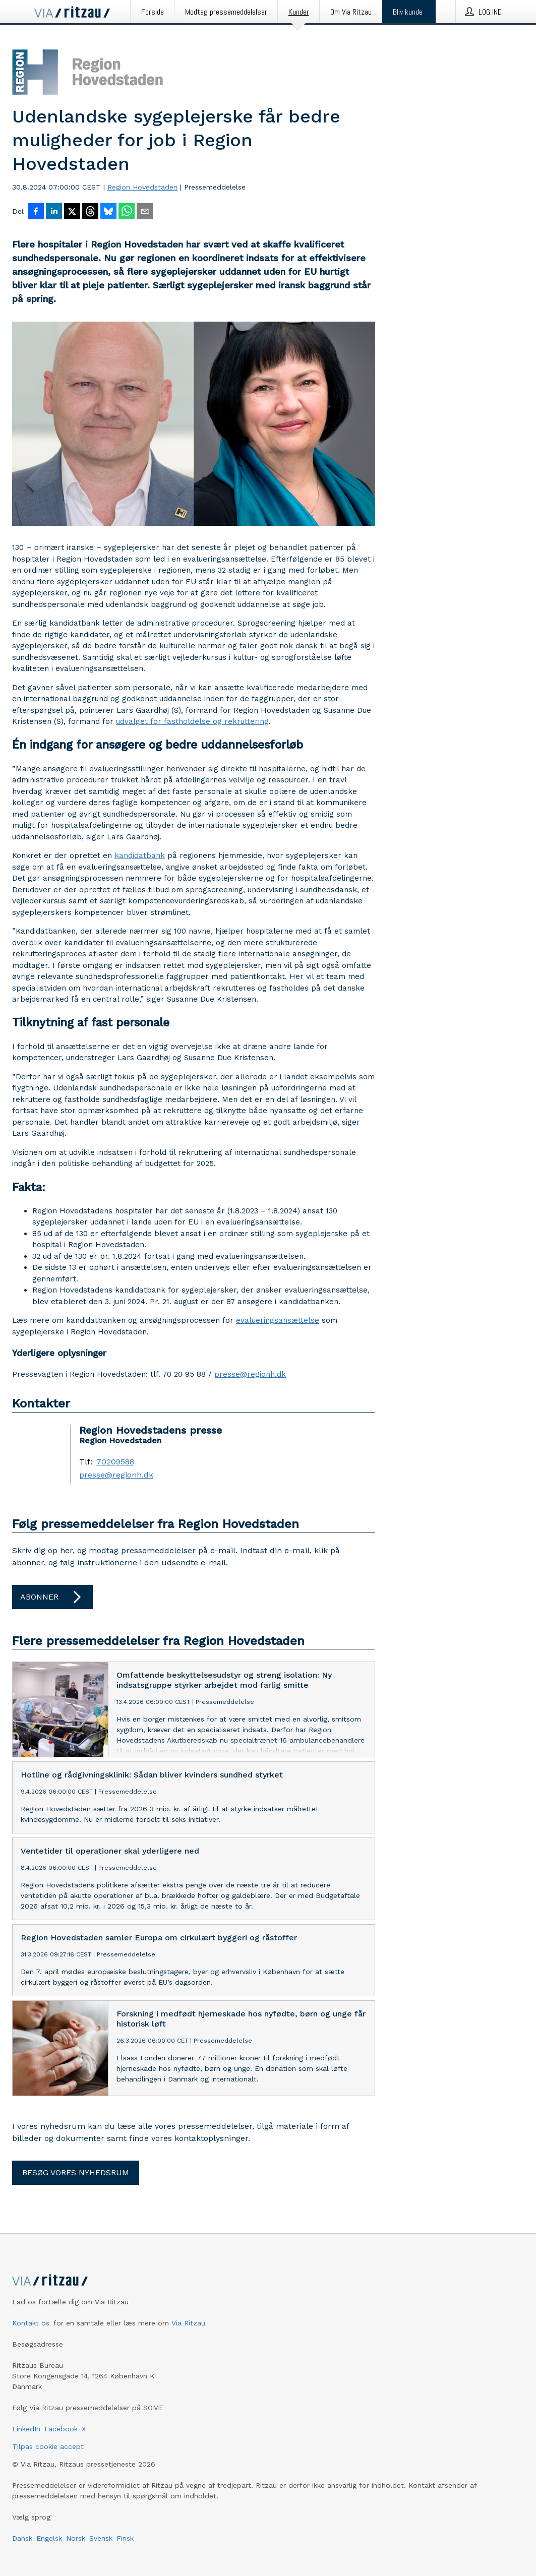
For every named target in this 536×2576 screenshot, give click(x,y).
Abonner (52, 1597)
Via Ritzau (188, 2323)
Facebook (61, 2429)
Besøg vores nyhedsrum (75, 2172)
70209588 (115, 1461)
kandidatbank (139, 855)
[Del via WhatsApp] (126, 212)
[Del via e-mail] (145, 212)
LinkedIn (26, 2429)
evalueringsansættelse (277, 1320)
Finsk (125, 2538)
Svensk (100, 2538)
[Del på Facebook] (36, 212)
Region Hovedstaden (142, 187)
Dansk (22, 2538)
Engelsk (49, 2538)
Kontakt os (30, 2323)
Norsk (75, 2538)
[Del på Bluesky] (108, 212)
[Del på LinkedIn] (54, 212)
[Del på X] (72, 212)
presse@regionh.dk (250, 1374)
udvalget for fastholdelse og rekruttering (192, 721)
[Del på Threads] (90, 212)
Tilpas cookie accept (48, 2446)
